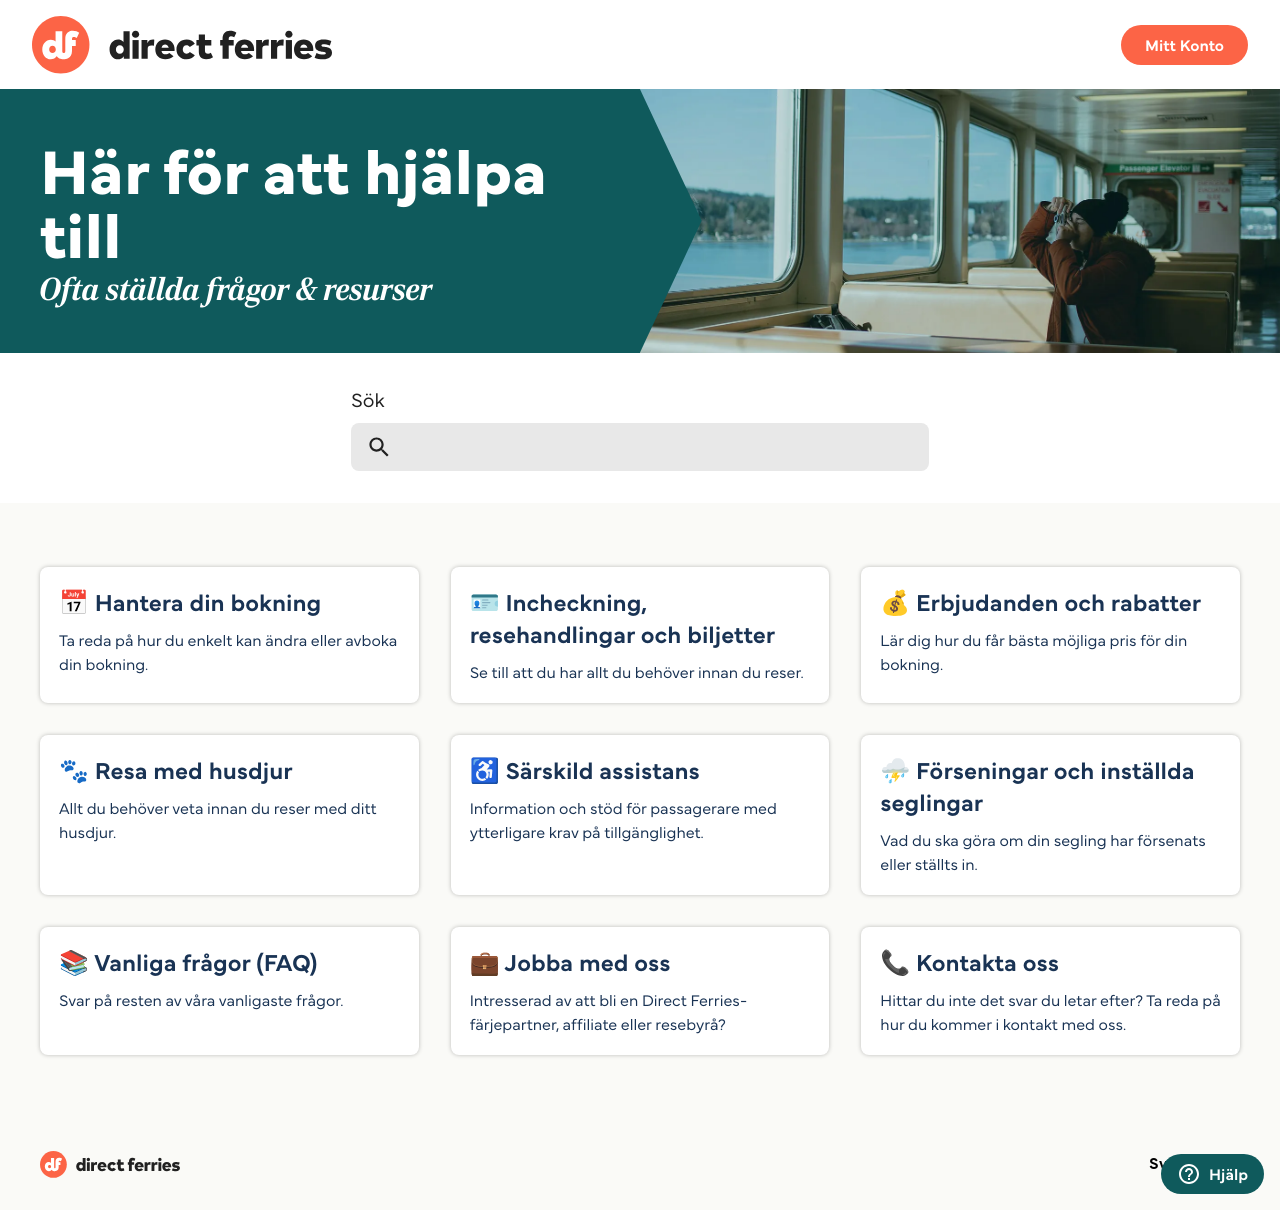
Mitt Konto (1184, 45)
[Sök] (640, 447)
